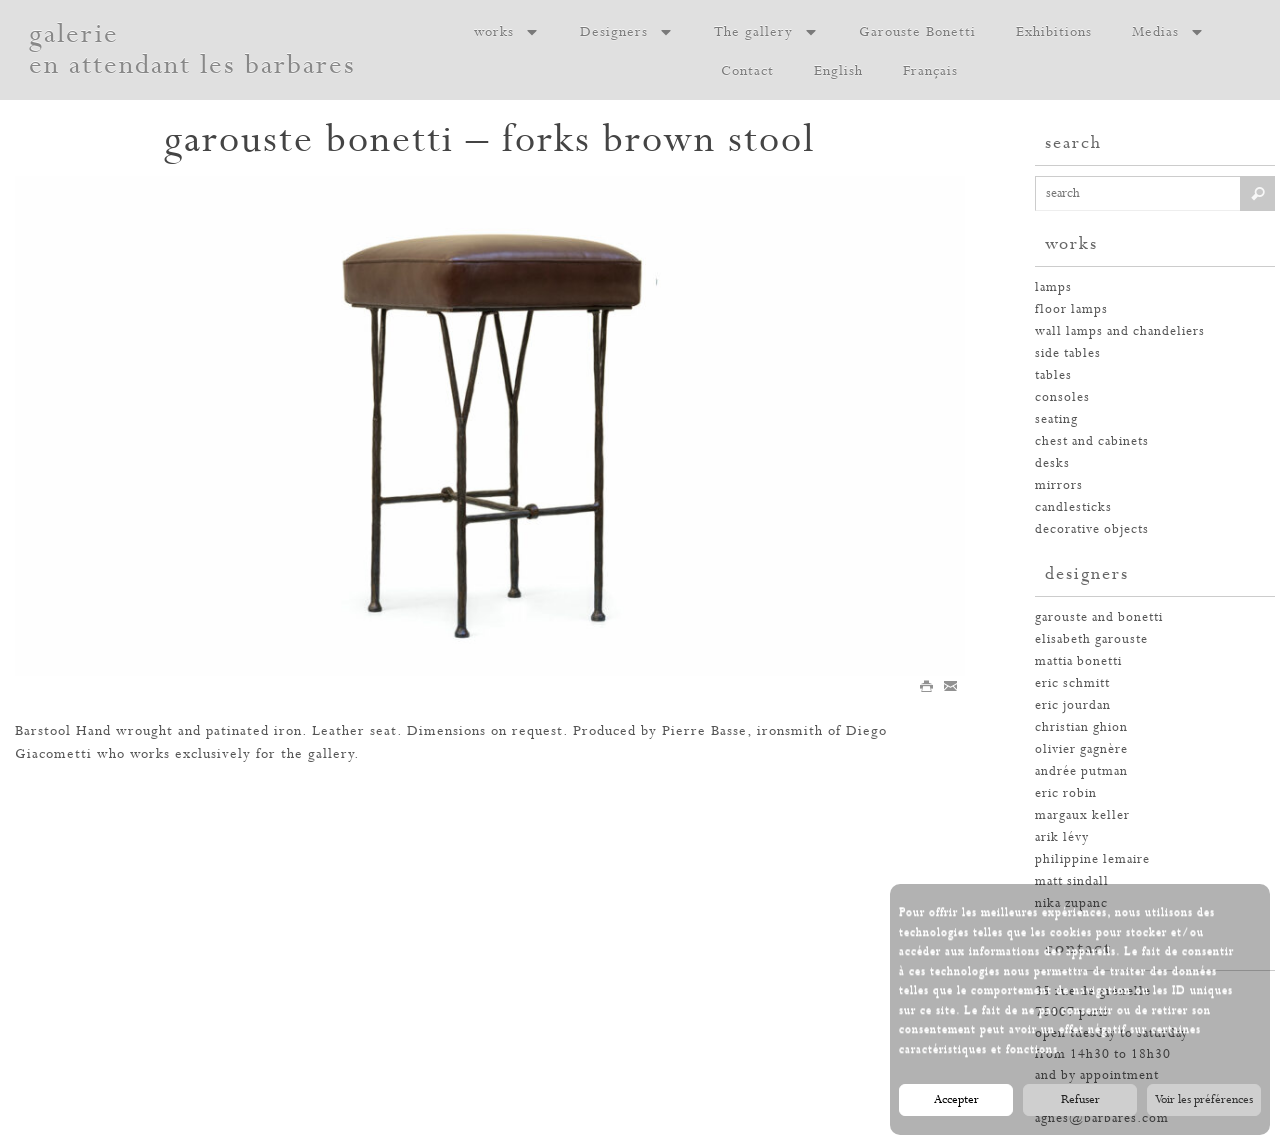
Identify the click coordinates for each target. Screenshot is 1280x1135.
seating (1056, 419)
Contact (747, 71)
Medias (1168, 32)
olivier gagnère (1081, 749)
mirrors (1059, 485)
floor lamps (1071, 309)
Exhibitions (1054, 32)
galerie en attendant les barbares (192, 50)
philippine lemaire (1092, 859)
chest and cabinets (1092, 441)
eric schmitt (1072, 683)
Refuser (1080, 1100)
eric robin (1066, 793)
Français (930, 71)
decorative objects (1092, 529)
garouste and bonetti (1099, 617)
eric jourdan (1073, 705)
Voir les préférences (1204, 1100)
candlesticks (1073, 507)
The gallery (766, 32)
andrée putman (1081, 771)
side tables (1068, 353)
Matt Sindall (1072, 881)
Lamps (1053, 287)
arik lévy (1062, 837)
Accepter (956, 1100)
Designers (627, 32)
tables (1053, 375)
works (507, 32)
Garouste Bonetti (917, 32)
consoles (1062, 397)
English (838, 71)
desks (1052, 463)
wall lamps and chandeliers (1120, 331)
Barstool (43, 731)
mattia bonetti (1078, 661)
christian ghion (1081, 727)
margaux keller (1082, 815)
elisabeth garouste (1091, 639)
